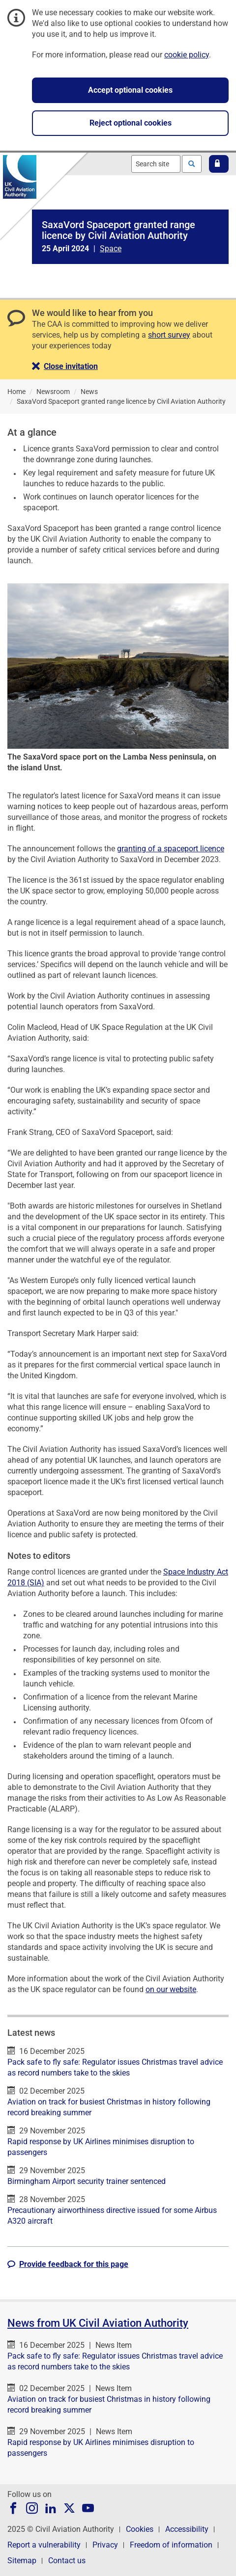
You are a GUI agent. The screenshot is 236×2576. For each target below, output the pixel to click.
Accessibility (186, 2529)
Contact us (67, 2560)
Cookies (139, 2529)
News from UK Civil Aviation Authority (97, 2323)
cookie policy (186, 54)
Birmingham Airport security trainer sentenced (86, 2181)
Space (110, 248)
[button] (219, 164)
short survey (169, 335)
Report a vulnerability (44, 2545)
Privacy (105, 2545)
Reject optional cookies (130, 123)
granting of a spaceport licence (170, 848)
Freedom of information (171, 2545)
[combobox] (155, 164)
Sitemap (21, 2560)
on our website (171, 1989)
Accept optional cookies (130, 90)
